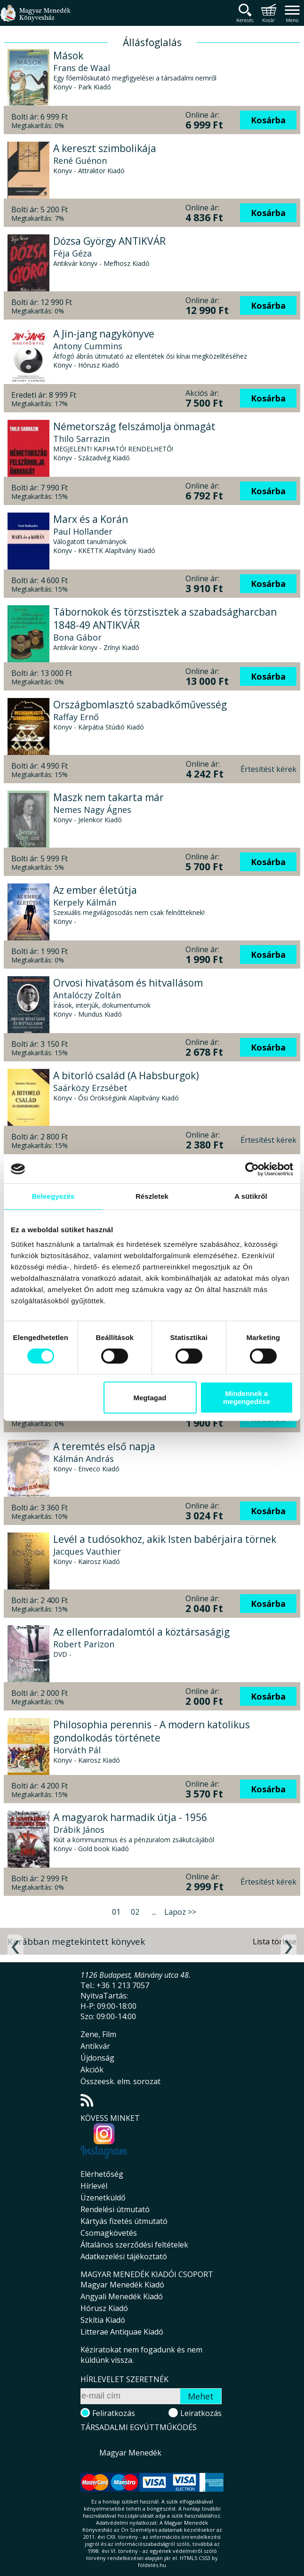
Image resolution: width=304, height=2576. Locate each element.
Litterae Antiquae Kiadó (121, 2332)
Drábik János (78, 1829)
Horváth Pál (77, 1750)
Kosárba (268, 120)
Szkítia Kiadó (102, 2320)
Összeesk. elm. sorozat (120, 2081)
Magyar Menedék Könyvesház (35, 18)
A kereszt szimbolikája (104, 148)
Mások (68, 55)
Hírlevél (93, 2186)
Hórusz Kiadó (104, 2308)
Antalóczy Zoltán (87, 995)
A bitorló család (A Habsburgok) (126, 1075)
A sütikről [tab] (250, 1196)
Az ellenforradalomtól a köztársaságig (141, 1631)
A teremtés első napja (104, 1446)
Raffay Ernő (76, 716)
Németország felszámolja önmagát (134, 426)
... (154, 1912)
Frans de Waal (81, 67)
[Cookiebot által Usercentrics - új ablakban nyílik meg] (252, 1169)
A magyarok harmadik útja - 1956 (130, 1817)
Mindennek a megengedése (246, 1397)
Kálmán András (83, 1458)
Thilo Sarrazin (81, 438)
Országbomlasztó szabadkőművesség (140, 704)
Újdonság (97, 2058)
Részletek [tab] (152, 1196)
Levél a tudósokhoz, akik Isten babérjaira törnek (164, 1539)
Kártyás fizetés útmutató (124, 2221)
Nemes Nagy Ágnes (92, 809)
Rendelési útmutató (115, 2209)
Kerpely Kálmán (84, 902)
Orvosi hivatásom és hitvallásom (128, 982)
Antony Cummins (87, 346)
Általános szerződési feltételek (134, 2244)
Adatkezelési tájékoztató (123, 2256)
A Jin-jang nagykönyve (103, 333)
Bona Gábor (77, 637)
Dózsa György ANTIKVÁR (109, 241)
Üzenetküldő (103, 2197)
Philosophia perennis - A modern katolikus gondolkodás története (151, 1731)
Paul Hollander (82, 531)
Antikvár (95, 2046)
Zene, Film (98, 2034)
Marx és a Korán (90, 519)
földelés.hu (152, 2564)
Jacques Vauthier (87, 1551)
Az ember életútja (95, 890)
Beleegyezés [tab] (53, 1196)
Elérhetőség (101, 2174)
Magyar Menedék (130, 2453)
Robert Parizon (83, 1644)
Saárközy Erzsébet (90, 1087)
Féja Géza (72, 253)
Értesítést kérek (268, 769)
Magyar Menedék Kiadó (122, 2284)
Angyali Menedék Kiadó (121, 2296)
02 (135, 1912)
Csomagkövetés (108, 2233)
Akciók (92, 2069)
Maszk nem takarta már (108, 797)
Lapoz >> (180, 1912)
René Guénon (80, 160)
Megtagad (149, 1398)
